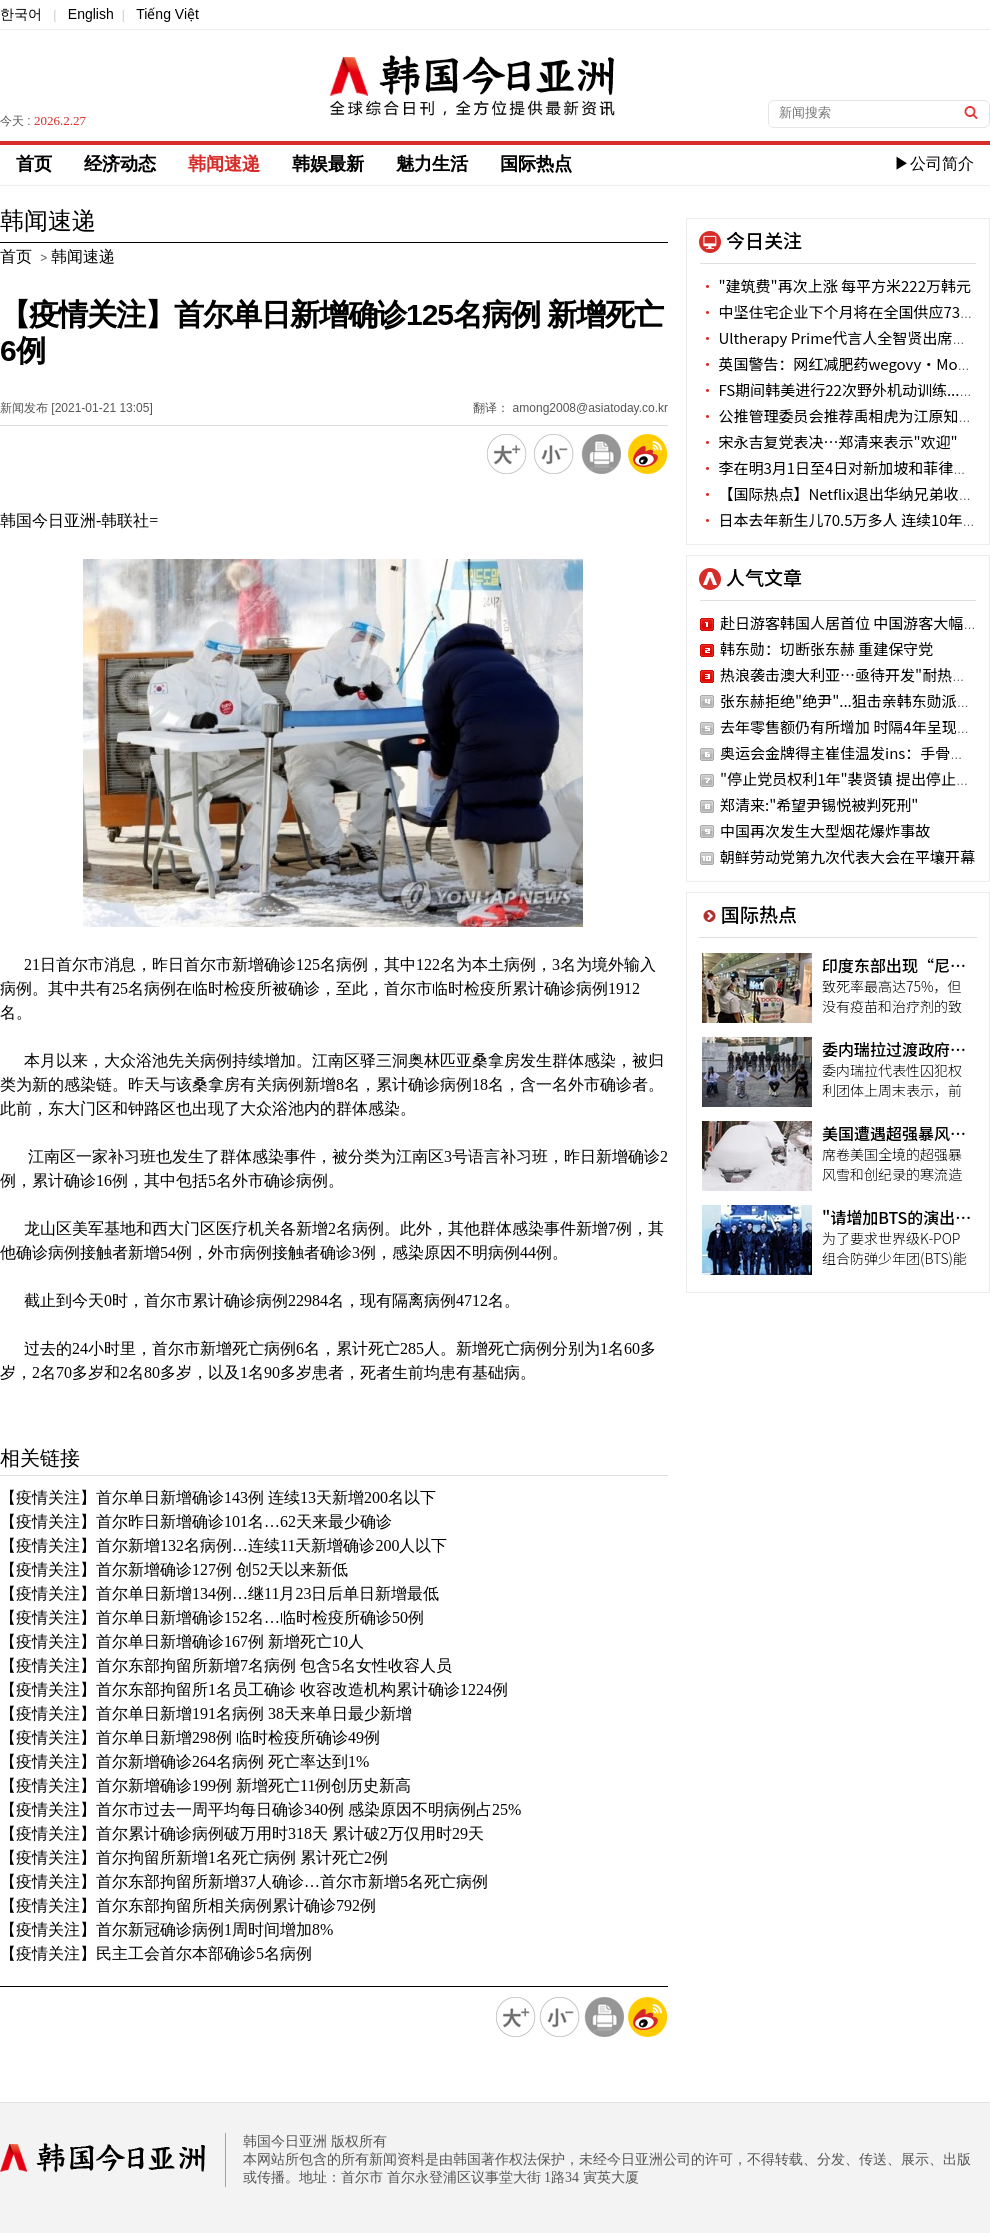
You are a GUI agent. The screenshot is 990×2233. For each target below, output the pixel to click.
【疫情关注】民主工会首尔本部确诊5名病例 (156, 1953)
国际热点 (536, 164)
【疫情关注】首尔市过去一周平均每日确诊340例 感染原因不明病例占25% (260, 1809)
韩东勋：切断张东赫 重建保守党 (826, 648)
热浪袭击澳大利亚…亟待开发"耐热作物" (854, 674)
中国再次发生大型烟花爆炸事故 (825, 830)
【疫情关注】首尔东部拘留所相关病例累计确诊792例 (188, 1905)
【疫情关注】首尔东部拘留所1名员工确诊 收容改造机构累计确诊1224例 (254, 1689)
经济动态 (120, 164)
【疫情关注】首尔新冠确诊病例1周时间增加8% (166, 1929)
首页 (34, 164)
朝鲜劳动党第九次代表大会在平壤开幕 (847, 856)
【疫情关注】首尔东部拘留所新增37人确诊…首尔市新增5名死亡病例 (244, 1881)
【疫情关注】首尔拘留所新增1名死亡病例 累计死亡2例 (194, 1857)
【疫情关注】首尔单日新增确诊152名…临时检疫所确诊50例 (212, 1617)
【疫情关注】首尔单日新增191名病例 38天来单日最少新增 (206, 1713)
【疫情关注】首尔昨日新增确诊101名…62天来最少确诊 (196, 1521)
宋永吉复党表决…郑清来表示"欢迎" (829, 441)
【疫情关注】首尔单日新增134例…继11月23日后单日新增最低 (219, 1593)
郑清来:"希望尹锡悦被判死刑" (819, 804)
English (91, 14)
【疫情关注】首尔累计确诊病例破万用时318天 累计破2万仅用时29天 (242, 1833)
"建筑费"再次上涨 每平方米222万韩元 (835, 285)
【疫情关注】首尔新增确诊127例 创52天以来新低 (174, 1569)
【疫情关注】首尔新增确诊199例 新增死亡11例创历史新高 (205, 1785)
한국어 (21, 14)
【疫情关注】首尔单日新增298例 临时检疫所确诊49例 (190, 1737)
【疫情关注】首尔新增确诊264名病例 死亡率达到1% (184, 1761)
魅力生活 (432, 164)
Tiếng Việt (167, 14)
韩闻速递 (224, 164)
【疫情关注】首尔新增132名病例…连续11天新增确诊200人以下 (223, 1545)
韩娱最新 (328, 164)
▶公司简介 (934, 163)
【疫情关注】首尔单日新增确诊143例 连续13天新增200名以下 (218, 1497)
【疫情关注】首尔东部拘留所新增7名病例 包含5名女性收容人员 (226, 1665)
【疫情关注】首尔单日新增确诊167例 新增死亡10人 (182, 1641)
